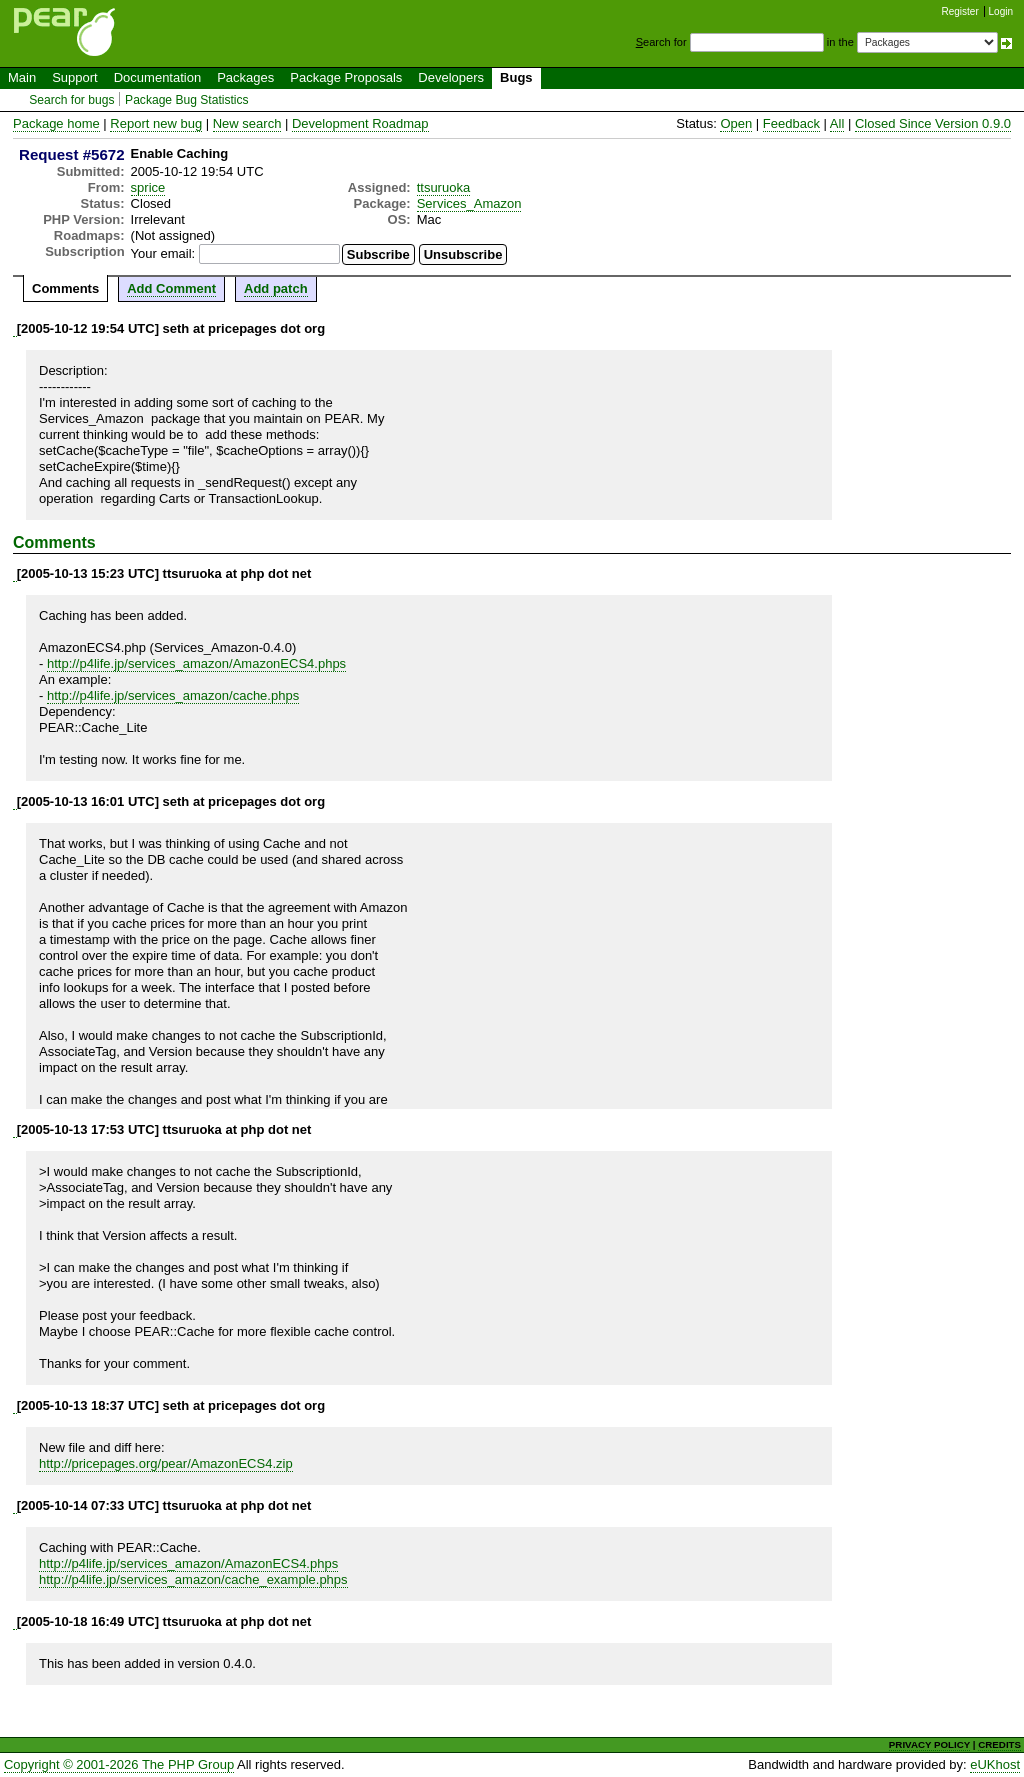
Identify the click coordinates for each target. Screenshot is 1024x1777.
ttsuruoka (443, 187)
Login (1001, 11)
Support (75, 77)
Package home (56, 123)
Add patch (276, 288)
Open (736, 123)
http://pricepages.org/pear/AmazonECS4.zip (166, 1463)
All (837, 123)
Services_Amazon (469, 203)
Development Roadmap (360, 123)
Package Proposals (346, 77)
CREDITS (999, 1744)
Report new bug (156, 123)
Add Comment (171, 288)
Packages (245, 77)
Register (960, 11)
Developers (451, 77)
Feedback (791, 123)
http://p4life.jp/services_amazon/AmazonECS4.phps (196, 663)
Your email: (163, 253)
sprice (148, 187)
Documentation (157, 77)
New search (247, 123)
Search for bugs (71, 100)
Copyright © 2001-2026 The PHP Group (119, 1764)
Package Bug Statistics (187, 100)
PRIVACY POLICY (929, 1744)
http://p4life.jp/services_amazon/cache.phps (173, 695)
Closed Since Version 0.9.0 (933, 123)
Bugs (516, 77)
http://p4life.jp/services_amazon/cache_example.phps (193, 1579)
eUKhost (995, 1764)
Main (22, 77)
